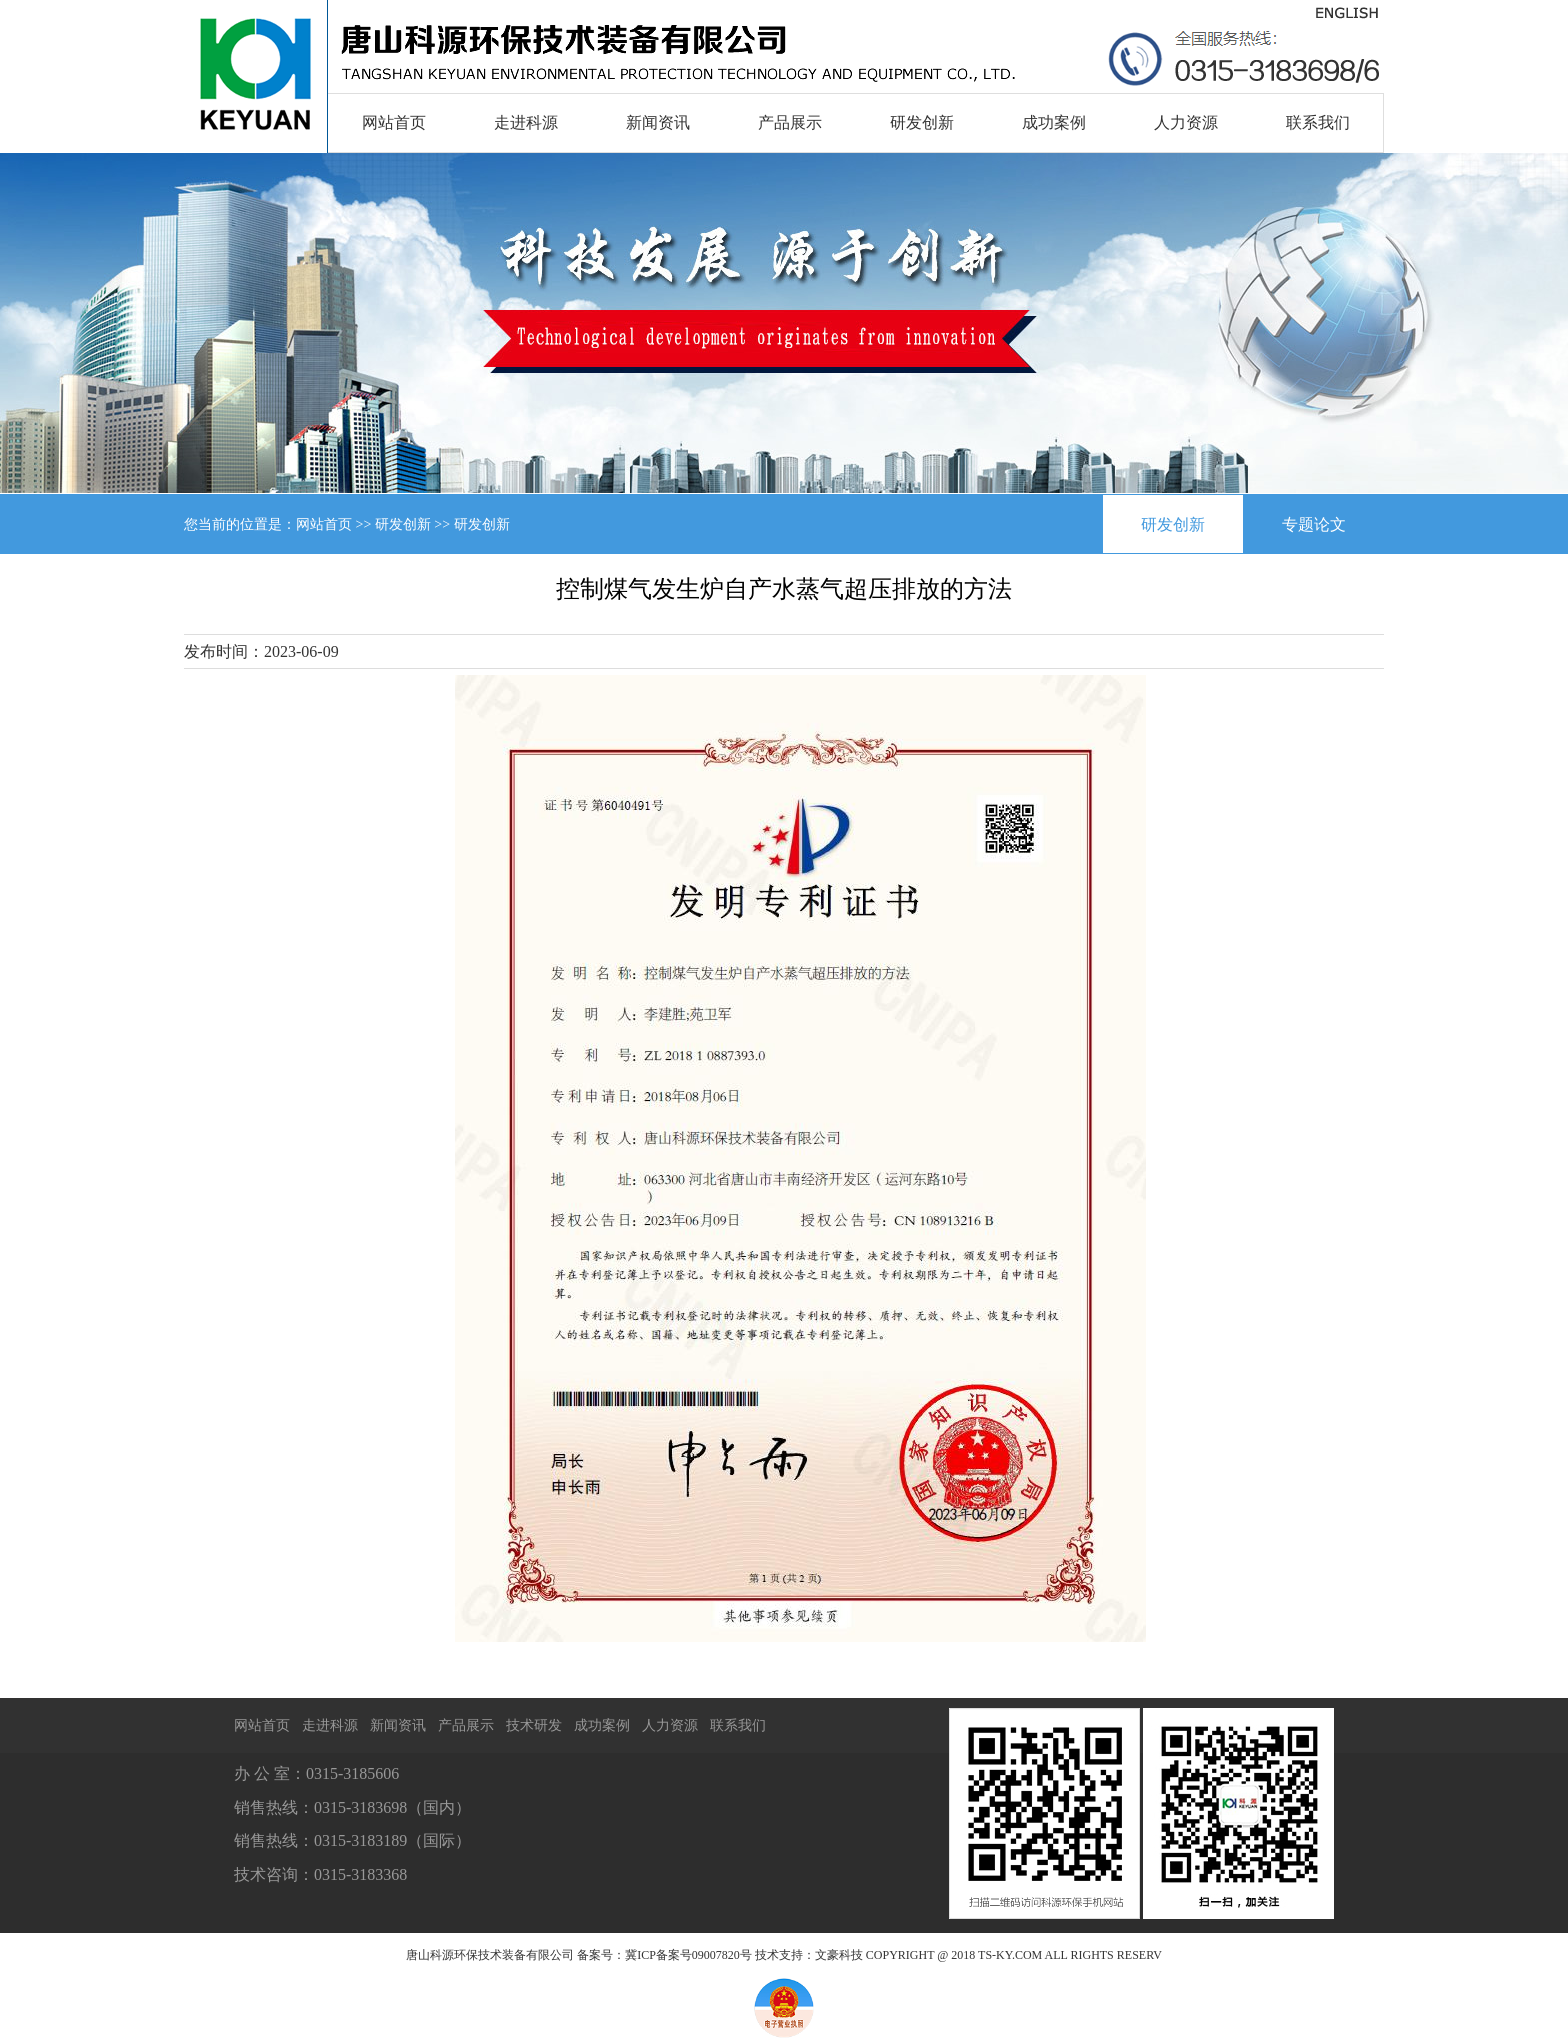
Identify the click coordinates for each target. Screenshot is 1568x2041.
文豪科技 (839, 1955)
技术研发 (534, 1725)
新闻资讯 (658, 122)
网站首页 (394, 122)
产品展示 (790, 122)
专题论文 (1314, 524)
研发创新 (922, 122)
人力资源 (1186, 122)
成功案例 (1054, 122)
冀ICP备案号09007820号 (688, 1955)
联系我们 (1318, 122)
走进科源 (526, 122)
